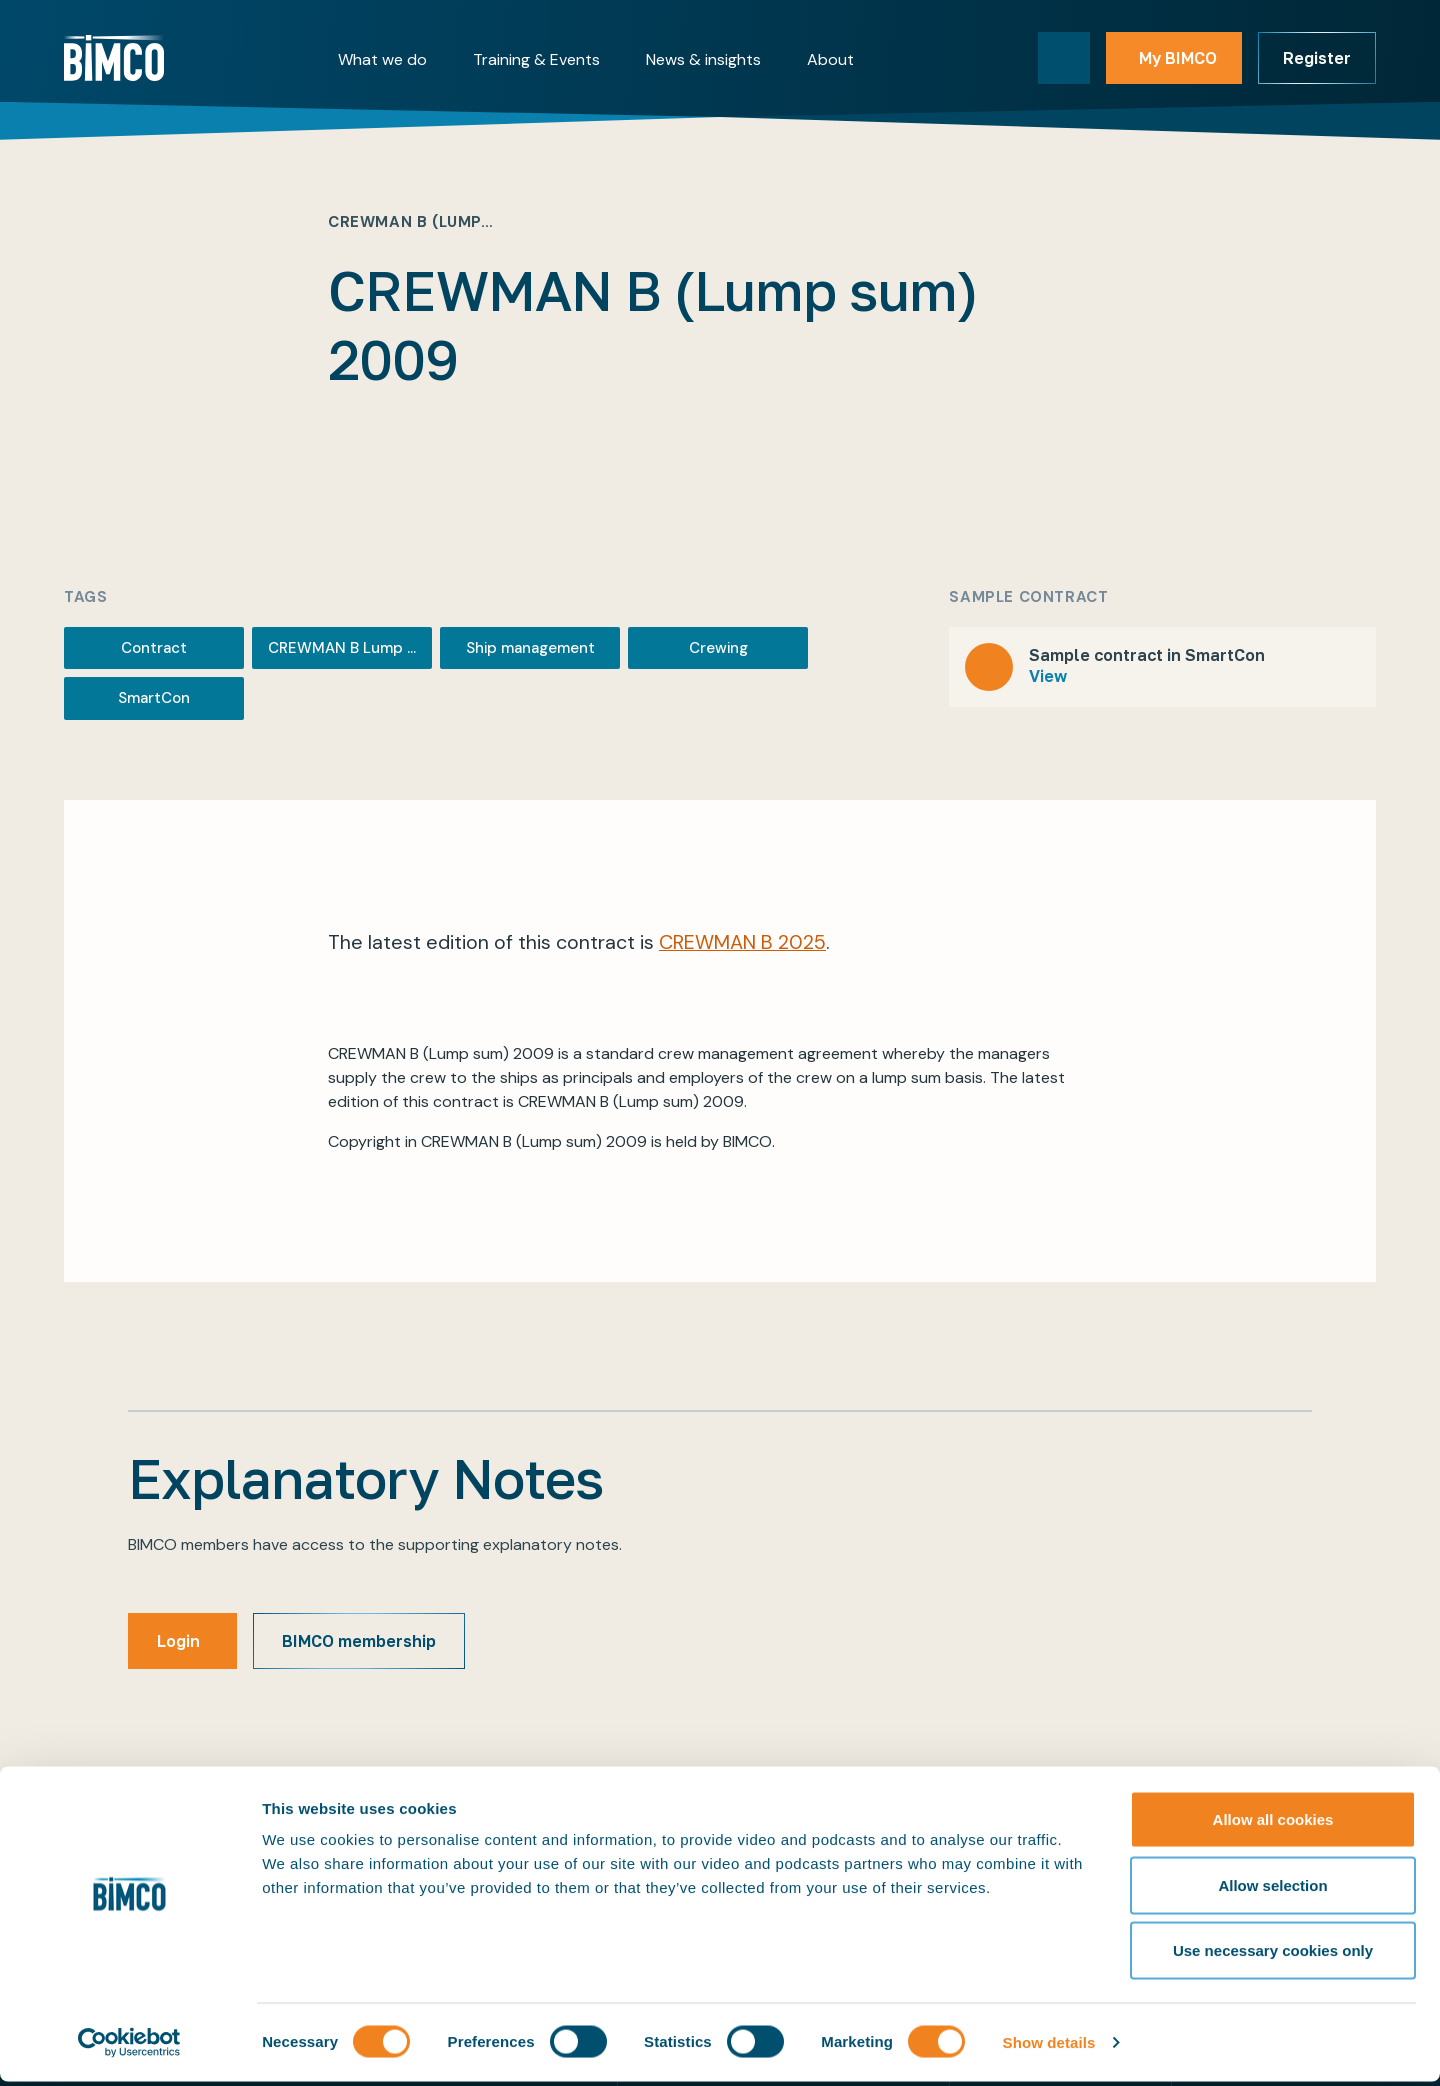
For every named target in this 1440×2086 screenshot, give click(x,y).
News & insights (703, 59)
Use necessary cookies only (1273, 1954)
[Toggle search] (1064, 58)
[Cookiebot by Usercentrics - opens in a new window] (129, 2047)
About (830, 59)
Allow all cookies (1273, 1823)
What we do (382, 59)
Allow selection (1272, 1889)
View (1048, 676)
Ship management (530, 648)
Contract (154, 648)
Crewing (718, 648)
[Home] (114, 58)
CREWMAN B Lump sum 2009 (350, 648)
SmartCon (154, 698)
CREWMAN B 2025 (742, 942)
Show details (1049, 2046)
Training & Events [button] (536, 59)
